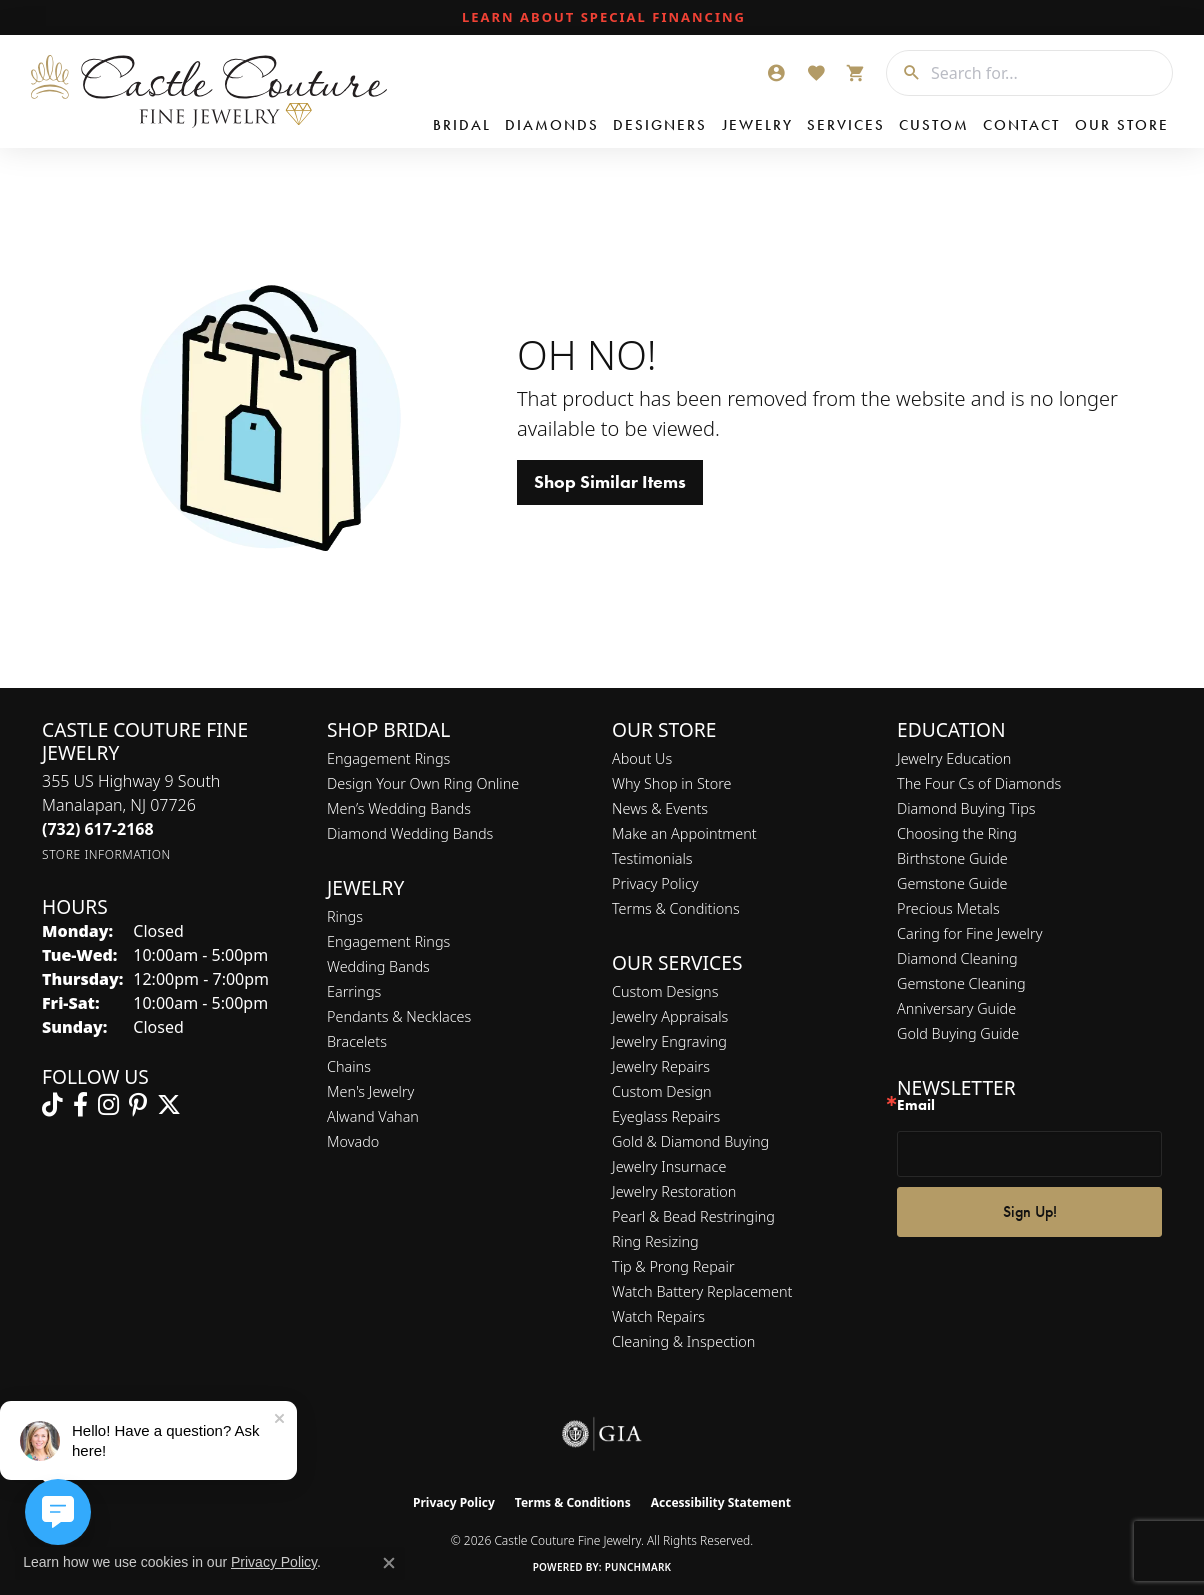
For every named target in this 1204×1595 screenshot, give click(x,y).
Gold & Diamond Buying (690, 1141)
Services (846, 125)
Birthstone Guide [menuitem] (952, 858)
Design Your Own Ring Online (423, 783)
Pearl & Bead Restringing (693, 1216)
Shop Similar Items (610, 482)
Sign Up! (1030, 1211)
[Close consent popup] (389, 1563)
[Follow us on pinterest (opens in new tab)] (138, 1105)
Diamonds (552, 125)
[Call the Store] (98, 829)
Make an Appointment (684, 833)
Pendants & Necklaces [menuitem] (399, 1016)
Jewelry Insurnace (669, 1166)
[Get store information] (106, 854)
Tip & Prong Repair (673, 1266)
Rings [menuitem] (345, 916)
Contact (1021, 125)
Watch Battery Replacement (702, 1291)
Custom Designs (665, 991)
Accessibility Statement (721, 1502)
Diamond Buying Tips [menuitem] (966, 808)
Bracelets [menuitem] (357, 1041)
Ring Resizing (655, 1241)
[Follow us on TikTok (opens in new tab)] (52, 1105)
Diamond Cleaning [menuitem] (957, 958)
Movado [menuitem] (353, 1141)
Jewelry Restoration (674, 1191)
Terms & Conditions (676, 908)
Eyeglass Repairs (666, 1116)
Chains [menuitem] (349, 1066)
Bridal (462, 125)
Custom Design (662, 1091)
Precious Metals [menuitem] (948, 908)
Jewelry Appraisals (670, 1016)
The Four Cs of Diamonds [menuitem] (979, 783)
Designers (660, 125)
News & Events (660, 808)
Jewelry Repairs (661, 1066)
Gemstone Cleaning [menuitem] (961, 983)
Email (916, 1105)
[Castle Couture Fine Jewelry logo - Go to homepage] (208, 91)
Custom (934, 125)
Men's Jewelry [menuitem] (370, 1091)
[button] (776, 73)
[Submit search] (904, 73)
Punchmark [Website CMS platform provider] (638, 1567)
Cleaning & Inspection (683, 1341)
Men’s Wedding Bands (399, 808)
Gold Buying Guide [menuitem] (958, 1033)
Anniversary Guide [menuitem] (956, 1008)
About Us (642, 758)
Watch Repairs (658, 1316)
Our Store (1122, 125)
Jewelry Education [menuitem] (954, 758)
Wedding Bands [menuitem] (378, 966)
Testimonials (652, 858)
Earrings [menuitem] (354, 991)
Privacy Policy (655, 883)
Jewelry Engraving (669, 1041)
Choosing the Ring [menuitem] (957, 833)
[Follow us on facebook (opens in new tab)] (80, 1105)
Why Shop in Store (671, 783)
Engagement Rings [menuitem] (388, 941)
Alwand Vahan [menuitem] (373, 1116)
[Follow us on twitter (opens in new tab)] (169, 1105)
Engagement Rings (388, 758)
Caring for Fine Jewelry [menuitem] (969, 933)
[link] (602, 18)
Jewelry (757, 125)
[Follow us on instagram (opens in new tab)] (108, 1105)
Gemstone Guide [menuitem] (952, 883)
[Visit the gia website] (602, 1434)
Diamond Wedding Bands (410, 833)
